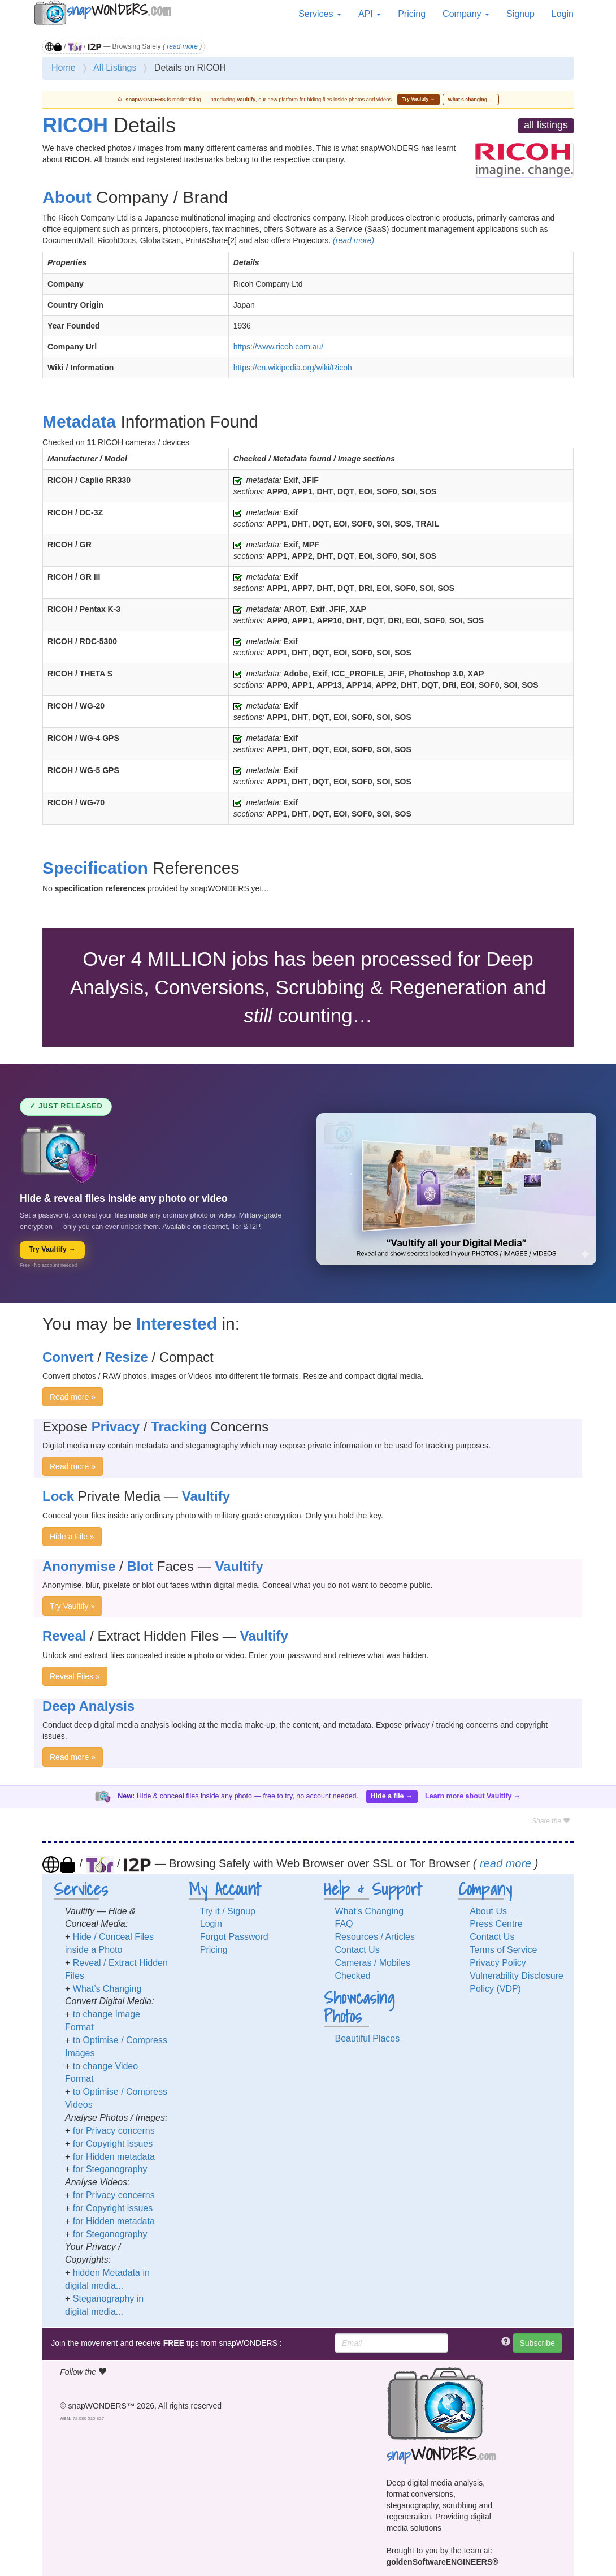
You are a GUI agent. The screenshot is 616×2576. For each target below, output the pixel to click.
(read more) (353, 240)
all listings (546, 125)
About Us (488, 1911)
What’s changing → (471, 99)
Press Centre (496, 1923)
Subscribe (537, 2343)
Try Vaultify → (418, 99)
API (369, 14)
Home (63, 67)
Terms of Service (503, 1949)
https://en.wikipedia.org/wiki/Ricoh (292, 367)
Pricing (412, 14)
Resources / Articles (375, 1936)
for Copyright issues (113, 2143)
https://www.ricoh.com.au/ (278, 346)
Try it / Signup (227, 1911)
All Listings (114, 67)
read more (182, 46)
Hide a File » (72, 1536)
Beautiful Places (367, 2038)
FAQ (344, 1923)
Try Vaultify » (72, 1606)
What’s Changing (107, 1989)
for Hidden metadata (114, 2156)
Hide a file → (392, 1796)
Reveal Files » (75, 1676)
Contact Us (357, 1949)
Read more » (73, 1396)
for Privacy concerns (114, 2130)
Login (563, 14)
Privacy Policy (498, 1962)
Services (319, 14)
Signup (520, 14)
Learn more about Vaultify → (472, 1796)
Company (466, 14)
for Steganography (110, 2169)
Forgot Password (234, 1936)
